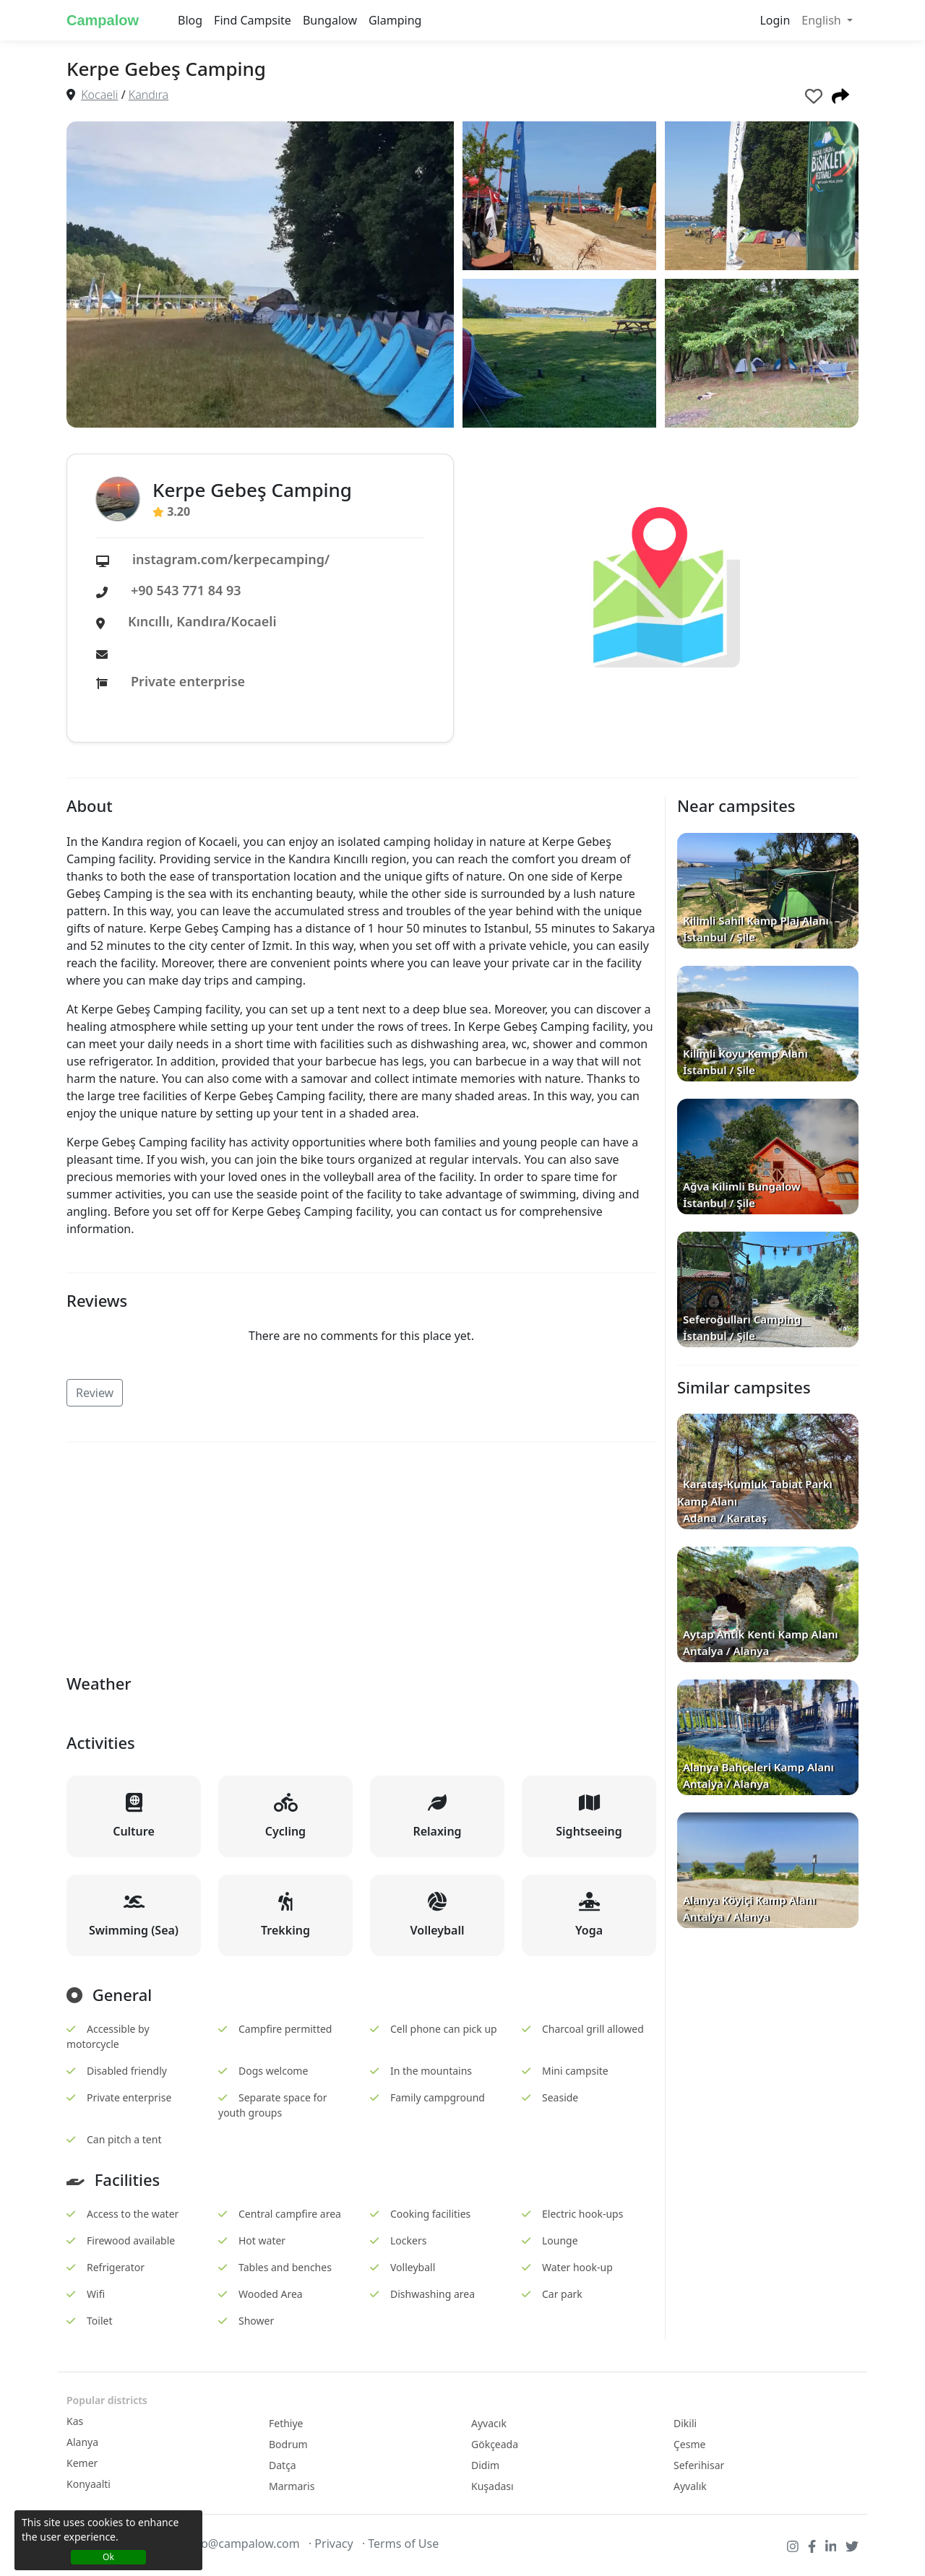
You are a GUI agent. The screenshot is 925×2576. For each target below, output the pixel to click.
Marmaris (291, 2486)
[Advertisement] (361, 1555)
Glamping (395, 20)
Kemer (82, 2463)
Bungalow (330, 20)
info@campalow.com (243, 2543)
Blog (190, 20)
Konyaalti (88, 2484)
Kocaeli (99, 95)
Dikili (685, 2423)
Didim (485, 2465)
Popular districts (106, 2400)
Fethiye (286, 2423)
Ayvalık (690, 2486)
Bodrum (288, 2444)
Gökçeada (494, 2444)
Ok (108, 2557)
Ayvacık (489, 2423)
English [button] (822, 20)
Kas (74, 2421)
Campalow (102, 20)
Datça (282, 2465)
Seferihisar (699, 2465)
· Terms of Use (400, 2543)
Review (94, 1393)
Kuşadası (492, 2486)
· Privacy (331, 2543)
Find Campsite (252, 20)
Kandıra (148, 95)
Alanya (82, 2442)
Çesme (689, 2444)
